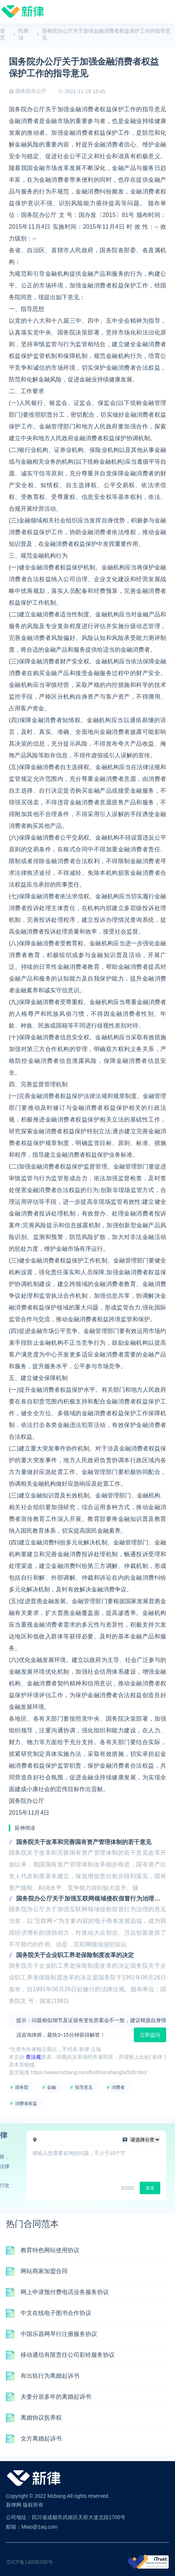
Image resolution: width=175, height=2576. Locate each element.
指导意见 (84, 2087)
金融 (51, 2087)
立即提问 (150, 2035)
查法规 (33, 2057)
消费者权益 (26, 2103)
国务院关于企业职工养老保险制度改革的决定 (75, 1955)
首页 (2, 34)
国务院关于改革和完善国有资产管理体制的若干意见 (83, 1842)
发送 (150, 2188)
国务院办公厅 (30, 91)
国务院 (21, 2087)
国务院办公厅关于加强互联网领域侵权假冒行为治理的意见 (91, 1899)
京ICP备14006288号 (29, 2562)
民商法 (23, 34)
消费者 (118, 2087)
